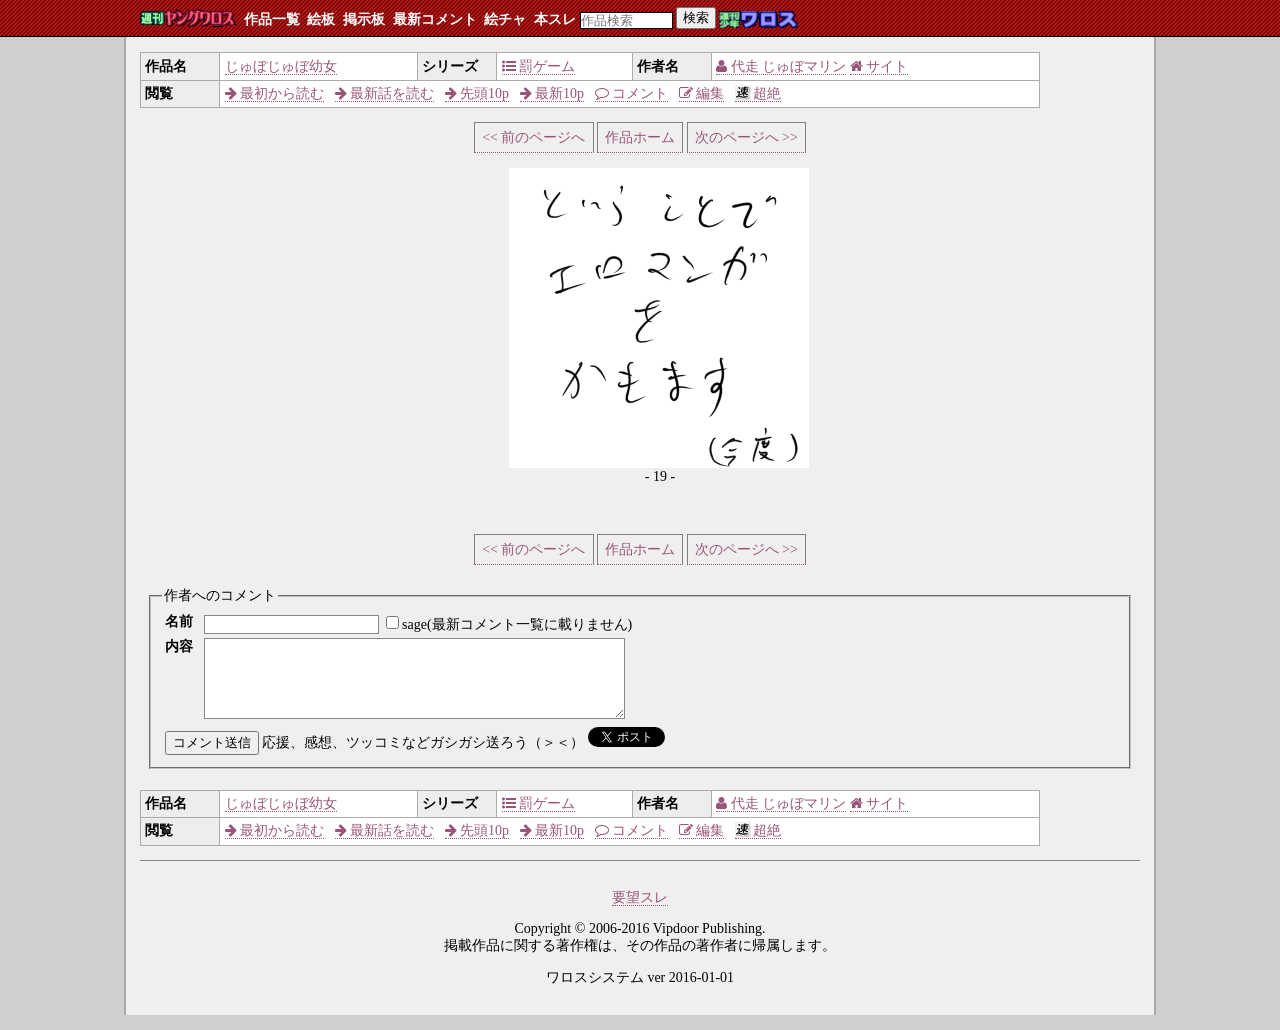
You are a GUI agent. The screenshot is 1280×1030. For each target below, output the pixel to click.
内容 (179, 646)
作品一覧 (272, 19)
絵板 (321, 19)
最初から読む (275, 93)
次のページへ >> (746, 137)
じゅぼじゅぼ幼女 (281, 66)
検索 (696, 17)
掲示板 (364, 19)
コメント (632, 93)
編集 (702, 93)
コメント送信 (212, 757)
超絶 (758, 93)
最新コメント (435, 19)
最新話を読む (385, 93)
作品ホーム (640, 137)
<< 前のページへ (533, 137)
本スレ (555, 19)
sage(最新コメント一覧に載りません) (517, 624)
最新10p (552, 93)
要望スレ (640, 912)
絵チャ (505, 19)
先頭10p (477, 93)
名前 (179, 621)
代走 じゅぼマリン (781, 66)
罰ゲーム (539, 66)
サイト (879, 66)
